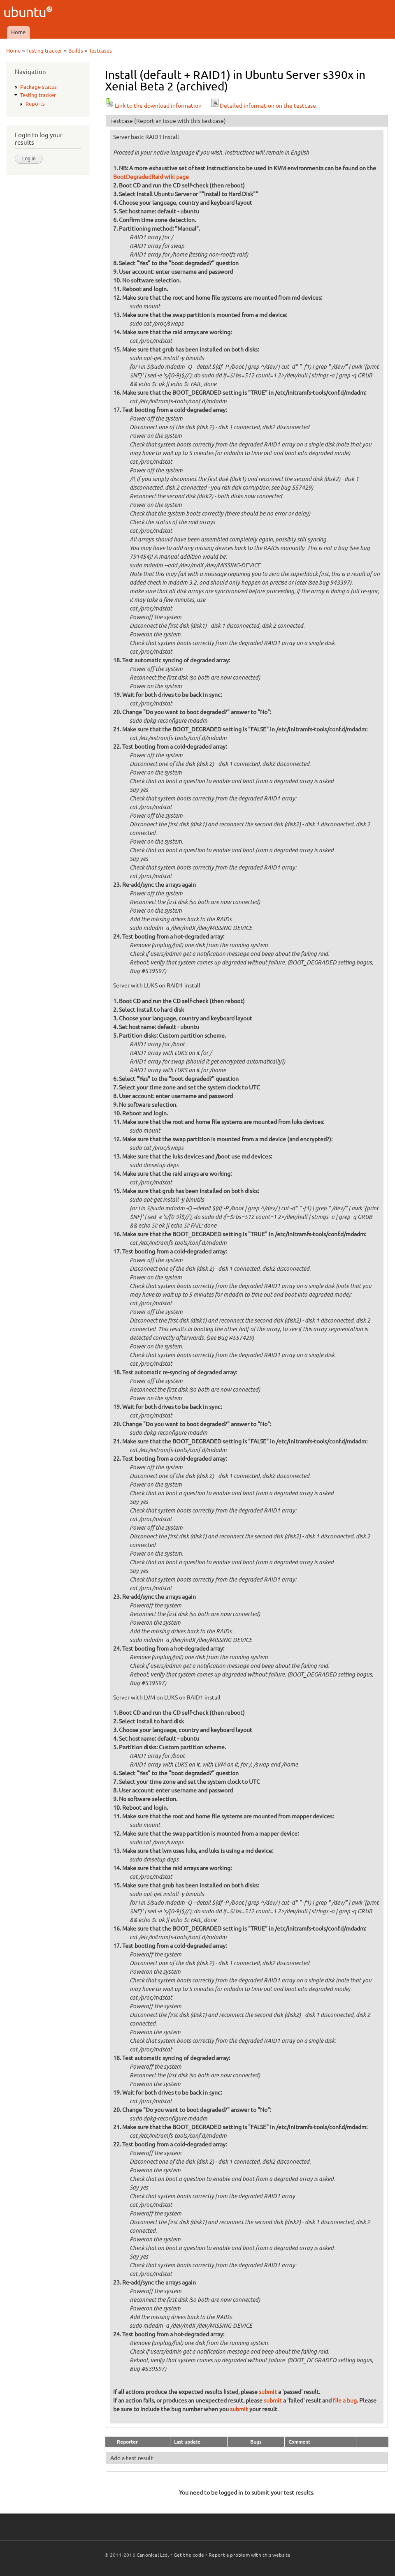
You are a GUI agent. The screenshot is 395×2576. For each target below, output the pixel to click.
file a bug (345, 2400)
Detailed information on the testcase (263, 105)
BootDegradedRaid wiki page (151, 176)
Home (18, 32)
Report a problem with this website (250, 2555)
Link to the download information (153, 105)
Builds (75, 50)
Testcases (100, 50)
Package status (38, 87)
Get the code (189, 2555)
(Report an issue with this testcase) (180, 121)
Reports (35, 103)
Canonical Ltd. (153, 2555)
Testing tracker (44, 50)
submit (268, 2392)
